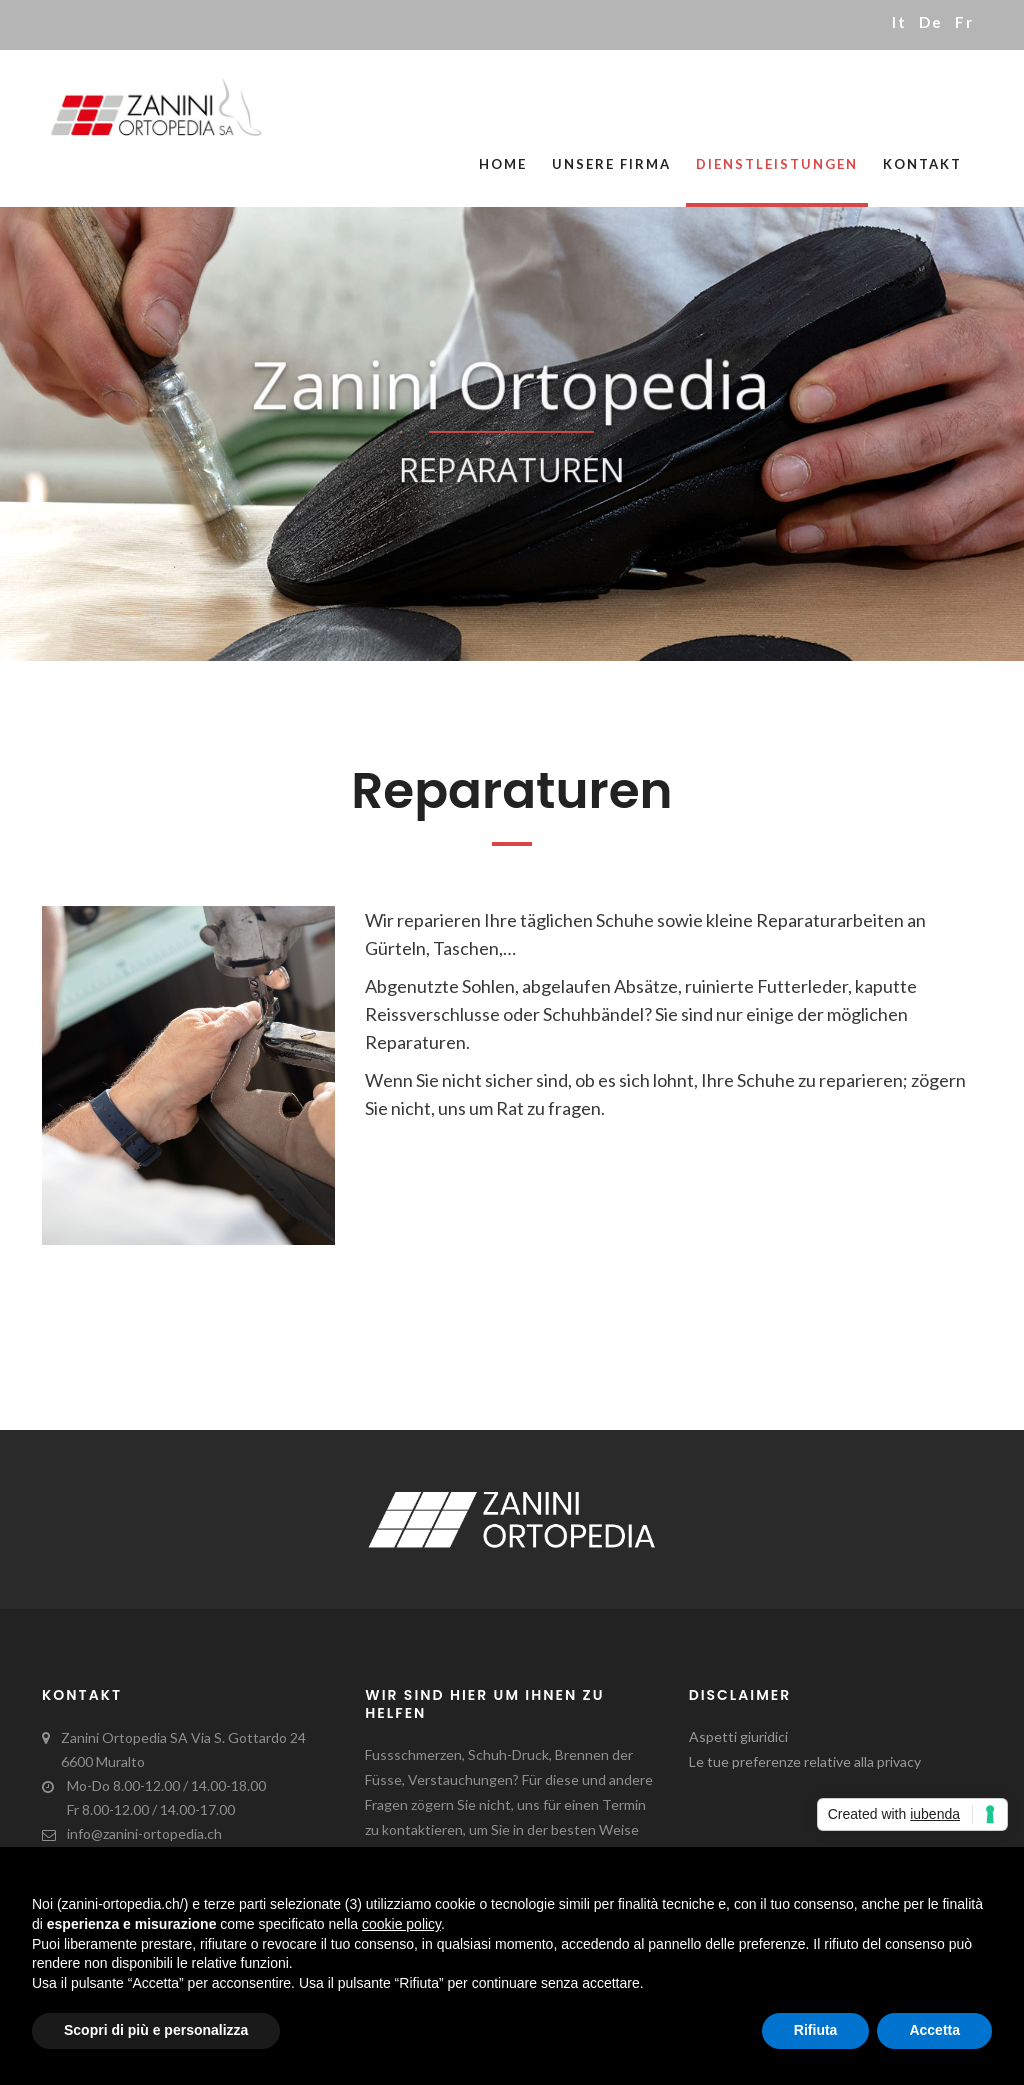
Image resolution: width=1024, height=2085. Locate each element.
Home (503, 164)
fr (964, 22)
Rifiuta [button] (816, 2030)
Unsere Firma (611, 164)
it (899, 22)
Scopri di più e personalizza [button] (156, 2030)
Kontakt (922, 164)
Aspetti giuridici (738, 1736)
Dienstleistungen (777, 164)
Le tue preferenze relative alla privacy (805, 1761)
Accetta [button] (934, 2030)
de (931, 22)
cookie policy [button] (401, 1924)
